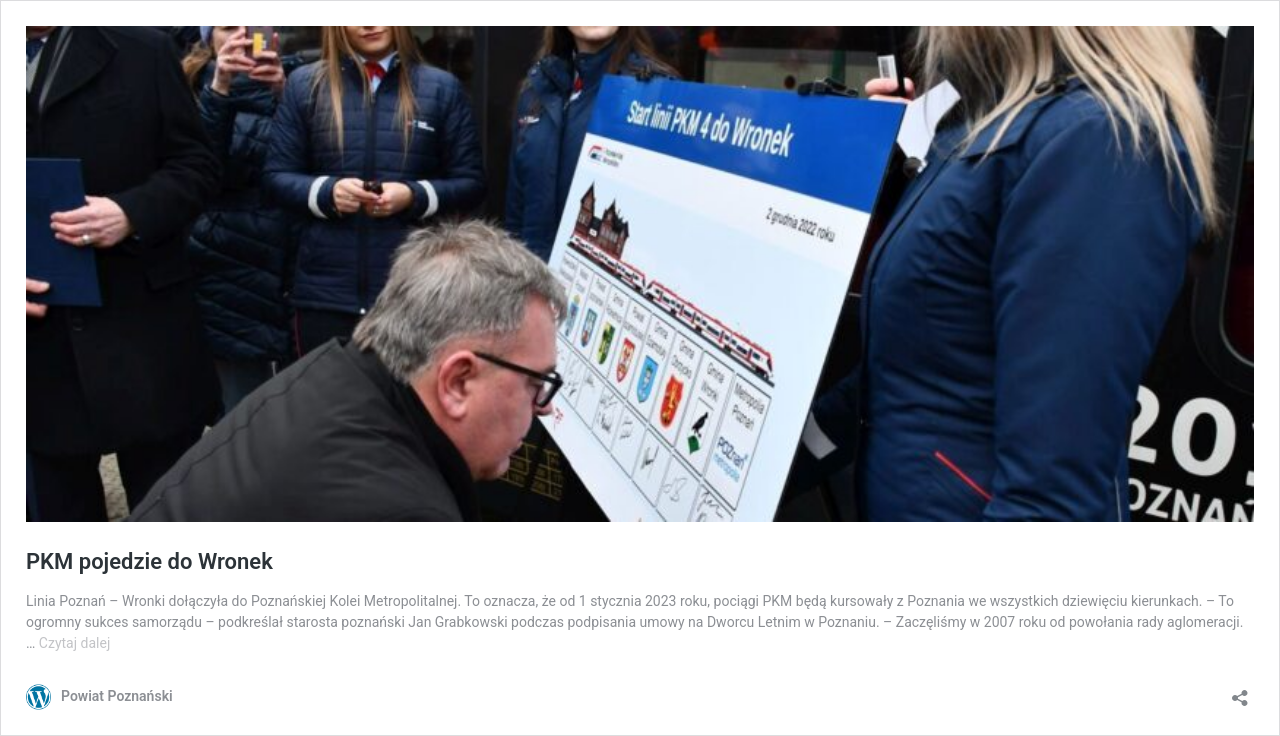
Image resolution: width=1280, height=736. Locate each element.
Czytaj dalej (74, 643)
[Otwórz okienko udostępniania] (1240, 691)
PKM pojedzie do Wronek (149, 561)
